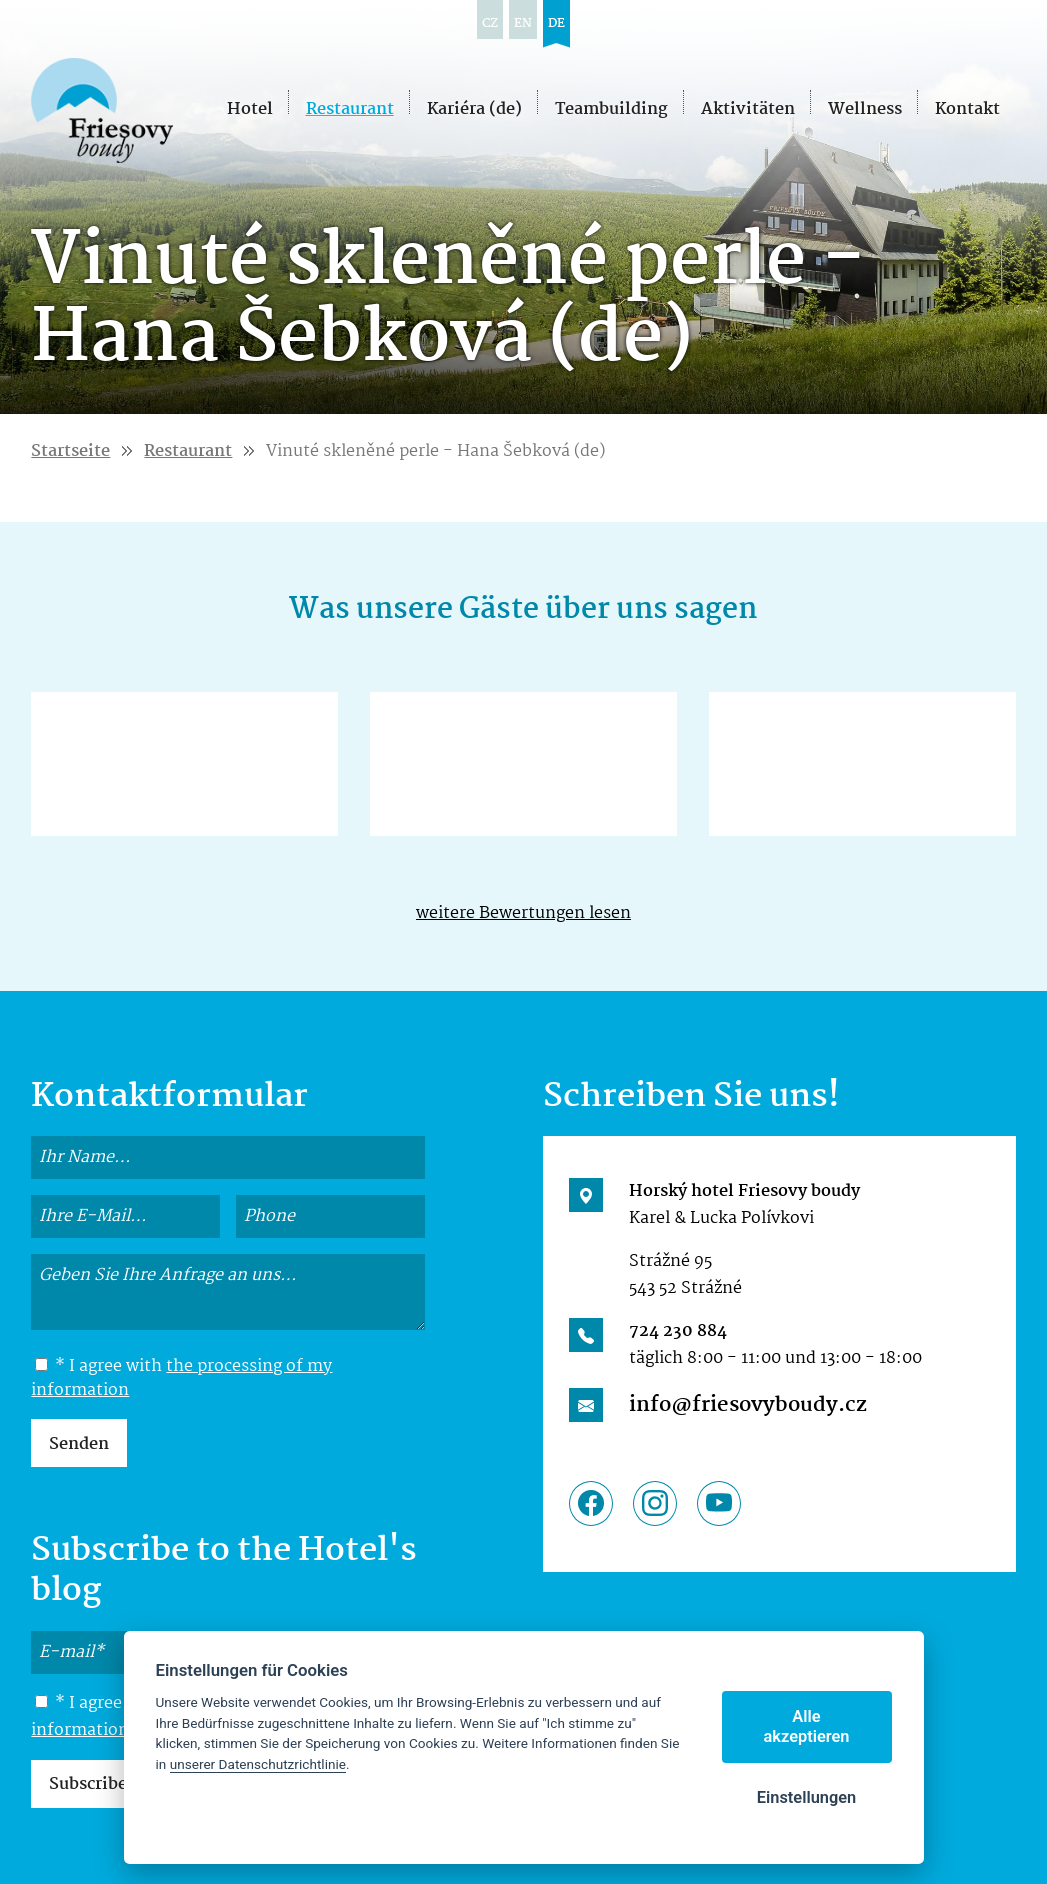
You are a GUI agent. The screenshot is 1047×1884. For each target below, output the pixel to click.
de (556, 23)
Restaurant (188, 451)
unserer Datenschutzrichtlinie (258, 1764)
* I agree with (181, 1379)
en (523, 23)
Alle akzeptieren (807, 1726)
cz (490, 23)
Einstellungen (807, 1797)
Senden (79, 1444)
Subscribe (88, 1784)
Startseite (70, 451)
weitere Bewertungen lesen (523, 913)
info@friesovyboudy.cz (748, 1405)
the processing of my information (181, 1378)
